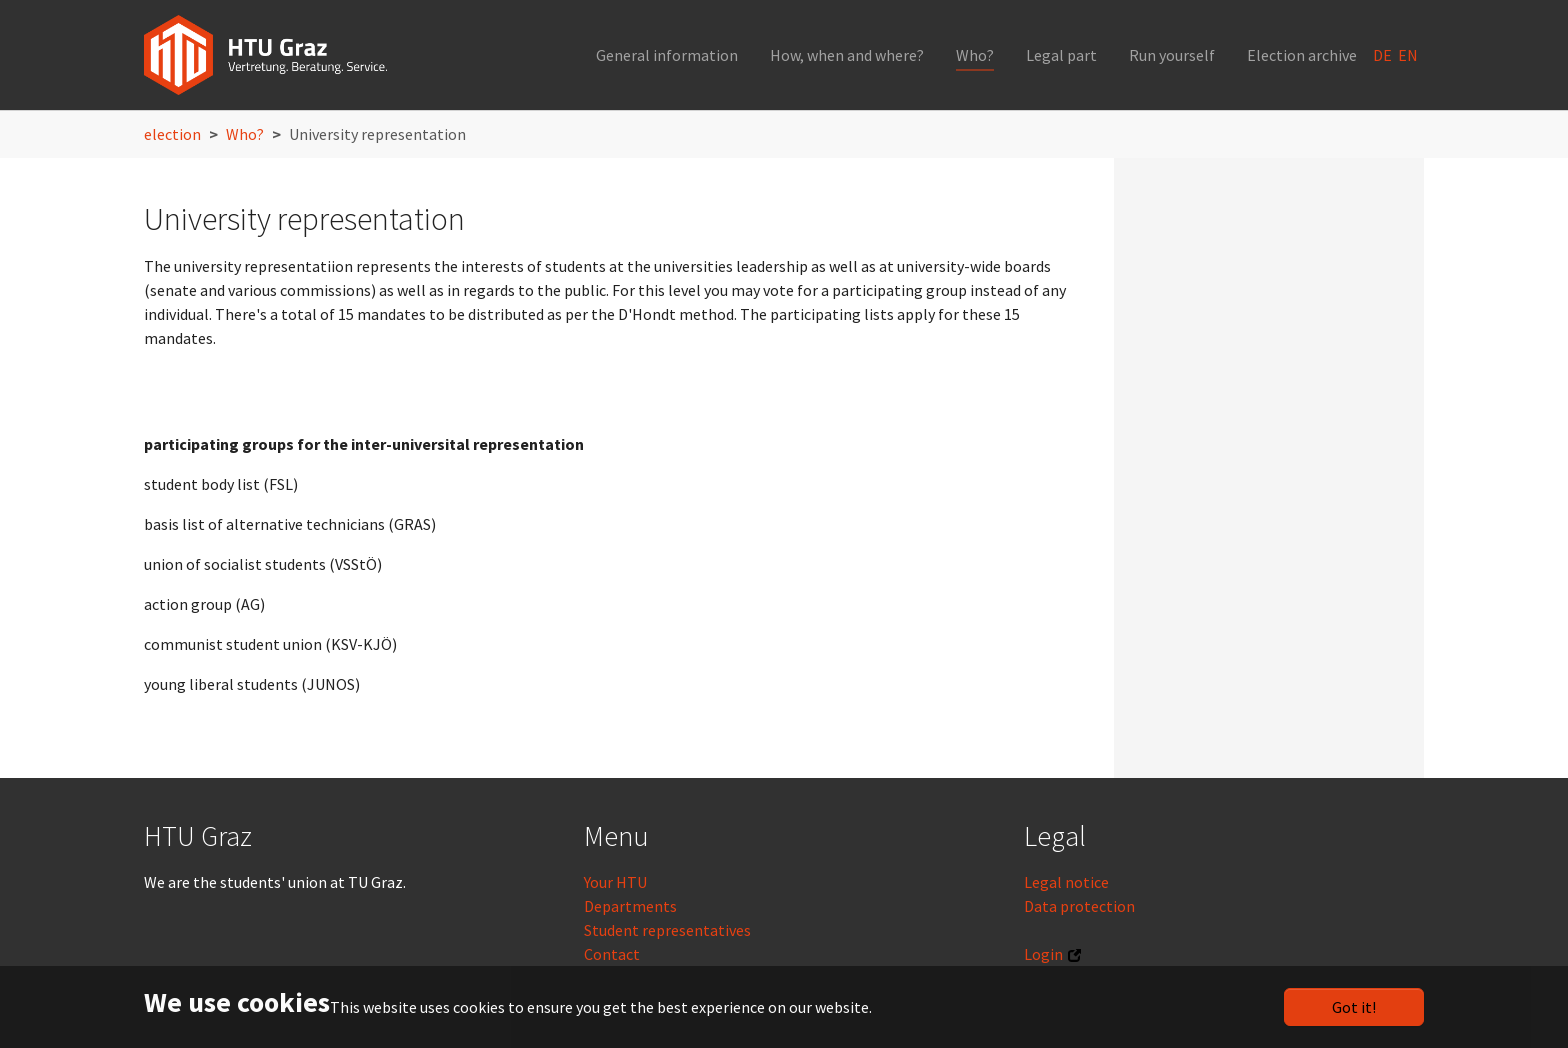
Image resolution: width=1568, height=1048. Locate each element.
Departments (630, 906)
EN (1409, 55)
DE (1384, 55)
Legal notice (1066, 882)
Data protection (1079, 906)
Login (1043, 954)
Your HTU (615, 882)
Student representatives (667, 930)
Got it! (1354, 1007)
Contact (612, 954)
